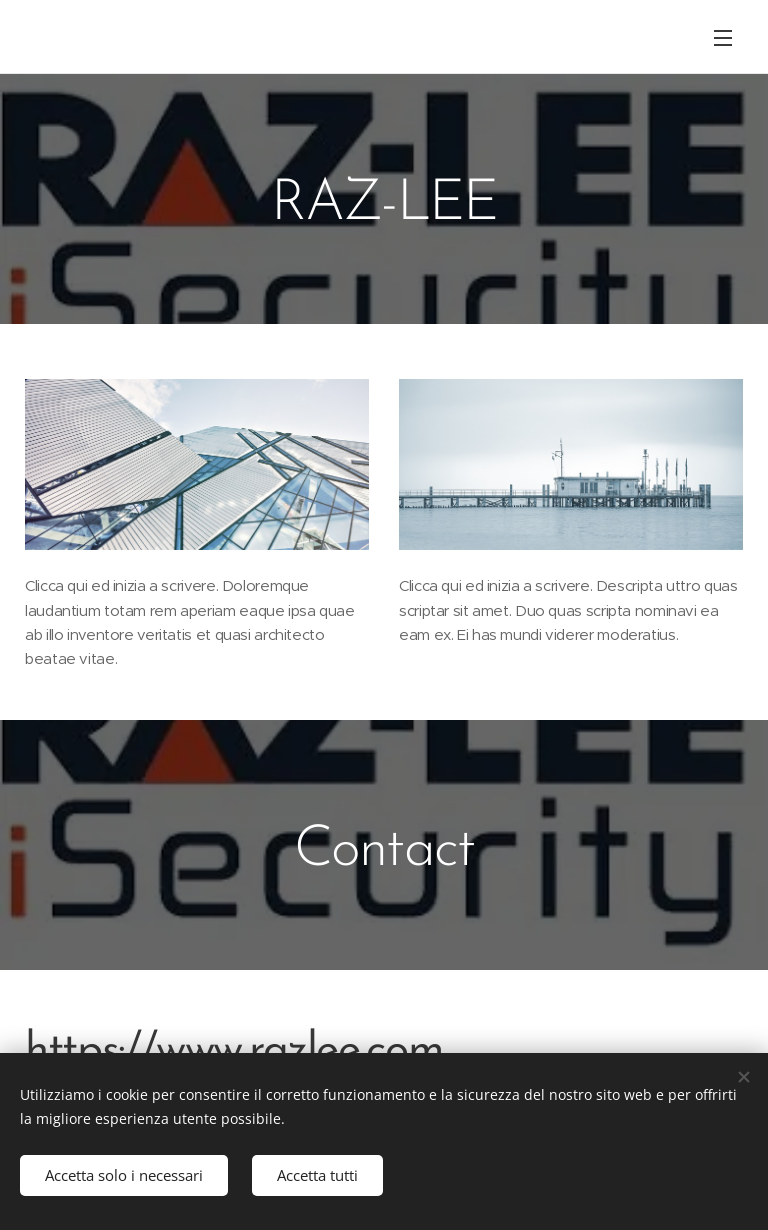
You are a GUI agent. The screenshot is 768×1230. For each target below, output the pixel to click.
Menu (723, 38)
